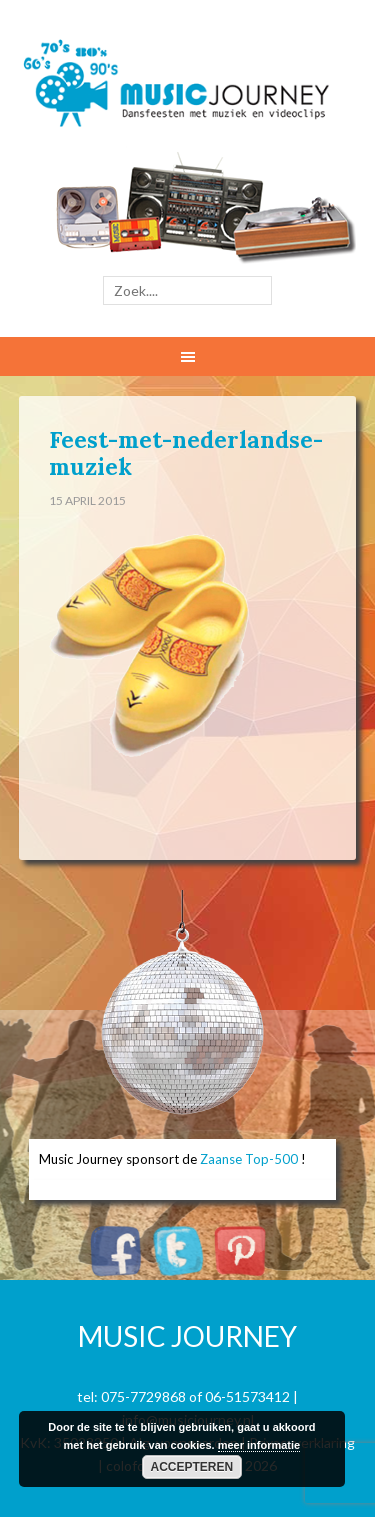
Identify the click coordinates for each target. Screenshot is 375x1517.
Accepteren (192, 1467)
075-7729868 (143, 1396)
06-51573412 (247, 1396)
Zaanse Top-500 (249, 1159)
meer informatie (259, 1445)
